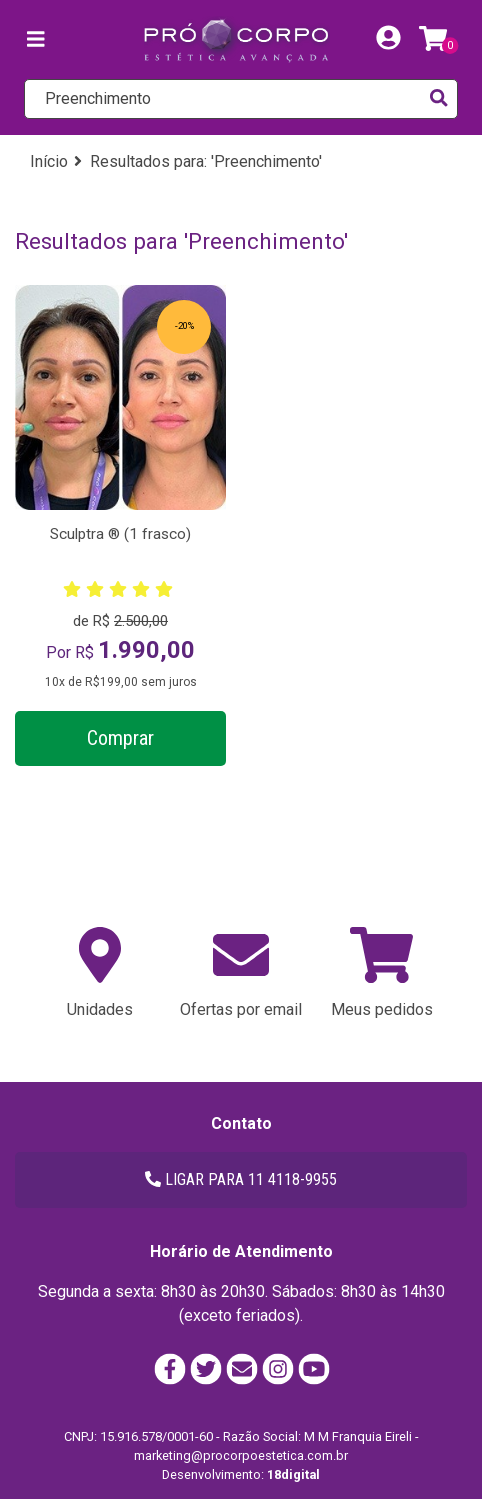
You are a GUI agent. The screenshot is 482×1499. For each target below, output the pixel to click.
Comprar (120, 738)
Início (49, 161)
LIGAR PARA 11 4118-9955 (241, 1179)
